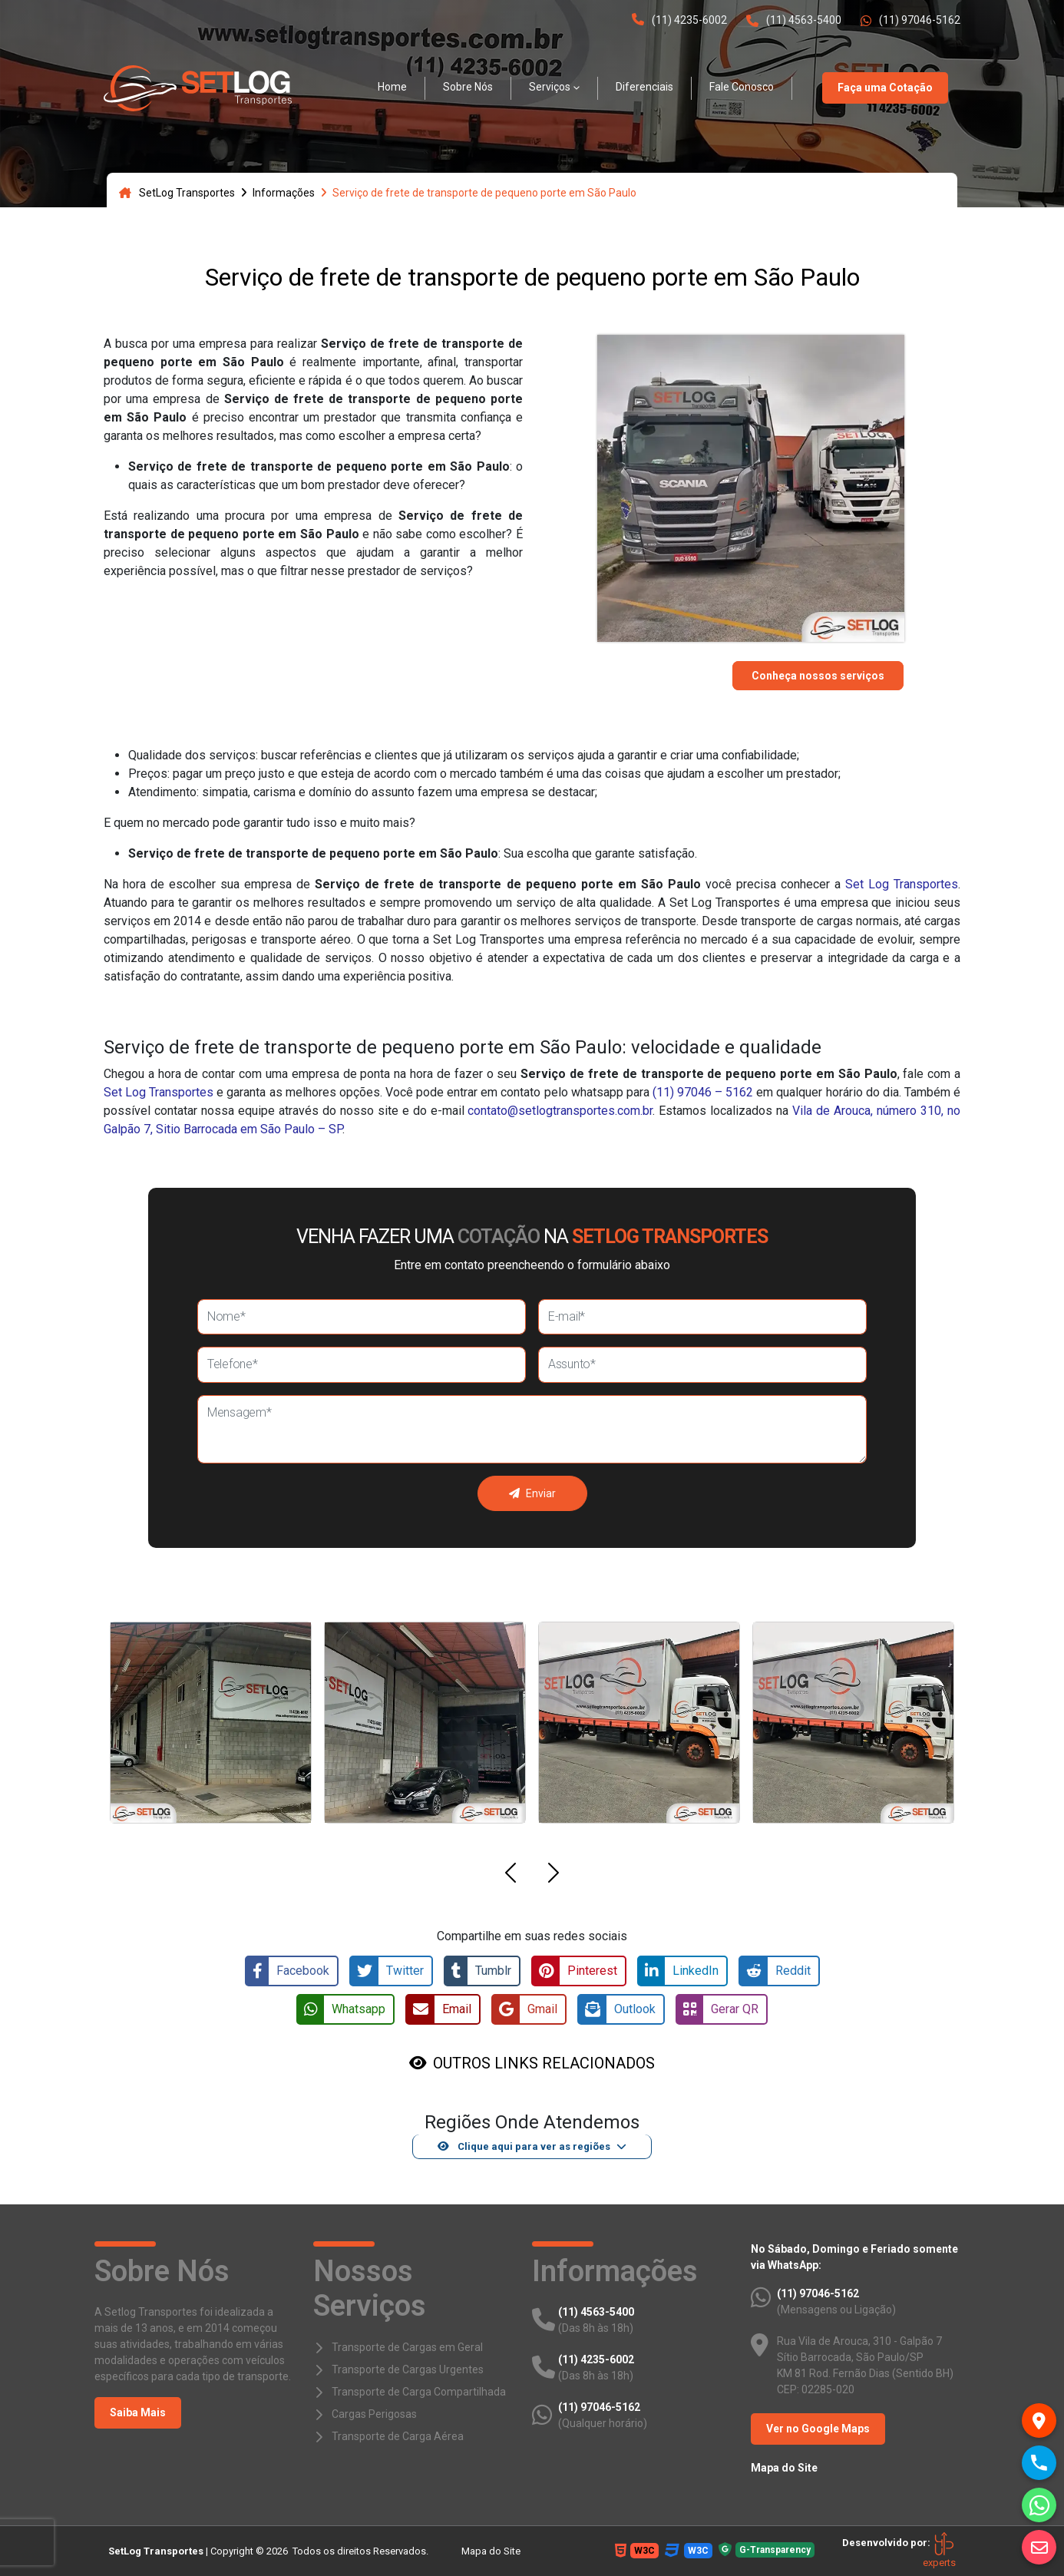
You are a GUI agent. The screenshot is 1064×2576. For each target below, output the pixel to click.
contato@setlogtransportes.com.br (560, 1110)
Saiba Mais (138, 2412)
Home (392, 87)
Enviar (532, 1493)
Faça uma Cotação (885, 87)
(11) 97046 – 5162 (703, 1092)
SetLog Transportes (177, 193)
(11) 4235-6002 (679, 19)
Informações (284, 193)
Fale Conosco (741, 87)
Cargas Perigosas (374, 2414)
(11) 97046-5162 (910, 20)
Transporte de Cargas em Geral (407, 2347)
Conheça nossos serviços (818, 676)
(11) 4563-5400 (793, 20)
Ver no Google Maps (818, 2428)
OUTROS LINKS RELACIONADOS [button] (544, 2063)
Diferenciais (644, 87)
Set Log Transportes (901, 884)
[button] (510, 1875)
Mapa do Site (784, 2468)
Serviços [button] (549, 87)
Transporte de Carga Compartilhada (419, 2392)
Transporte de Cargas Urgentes (408, 2369)
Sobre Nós (468, 87)
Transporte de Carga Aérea (398, 2436)
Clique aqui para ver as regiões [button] (524, 2146)
